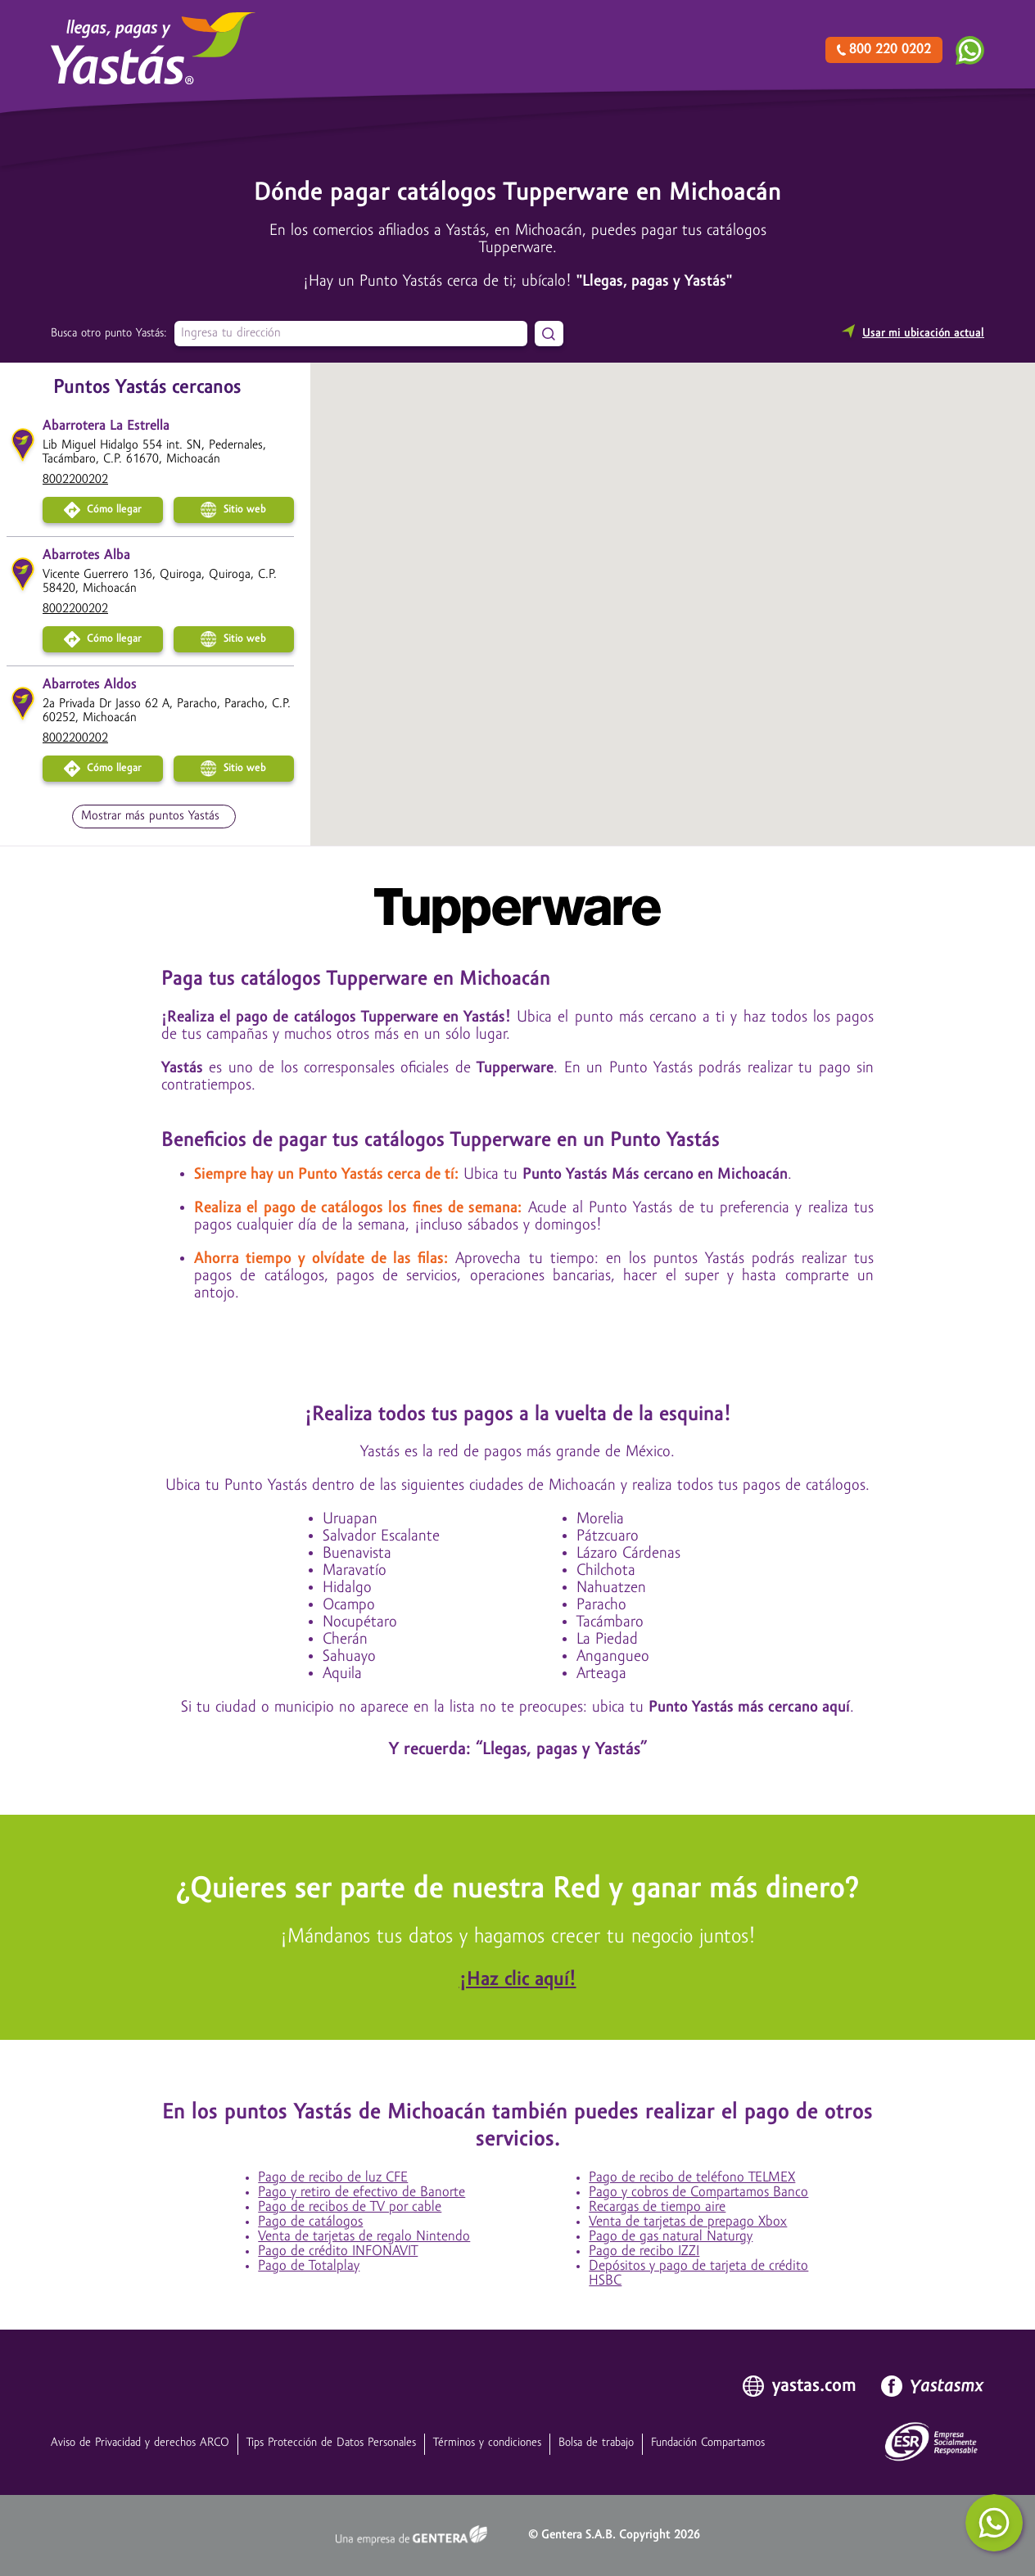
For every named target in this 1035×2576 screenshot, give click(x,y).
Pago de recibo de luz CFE (333, 2178)
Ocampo (349, 1605)
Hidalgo (347, 1588)
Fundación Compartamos (708, 2443)
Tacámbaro (610, 1622)
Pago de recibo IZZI (644, 2251)
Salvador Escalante (381, 1536)
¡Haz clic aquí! (517, 1979)
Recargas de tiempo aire (657, 2207)
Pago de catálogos (310, 2222)
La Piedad (607, 1639)
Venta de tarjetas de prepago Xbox (688, 2222)
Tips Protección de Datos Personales (331, 2443)
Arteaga (601, 1674)
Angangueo (612, 1657)
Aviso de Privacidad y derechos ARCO (140, 2443)
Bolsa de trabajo (596, 2443)
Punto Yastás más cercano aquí (749, 1707)
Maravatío (354, 1571)
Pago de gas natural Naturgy (671, 2237)
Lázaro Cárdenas (628, 1553)
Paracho (601, 1605)
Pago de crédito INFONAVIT (338, 2251)
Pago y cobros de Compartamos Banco (698, 2192)
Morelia (600, 1519)
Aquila (342, 1674)
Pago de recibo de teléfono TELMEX (692, 2178)
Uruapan (350, 1519)
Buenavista (357, 1553)
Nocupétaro (360, 1622)
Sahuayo (349, 1657)
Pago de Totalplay (308, 2266)
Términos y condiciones (487, 2443)
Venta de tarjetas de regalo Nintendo (364, 2237)
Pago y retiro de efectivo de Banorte (361, 2192)
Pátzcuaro (607, 1536)
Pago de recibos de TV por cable (349, 2207)
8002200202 (75, 479)
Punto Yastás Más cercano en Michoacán (655, 1174)
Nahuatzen (611, 1588)
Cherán (345, 1639)
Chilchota (605, 1571)
